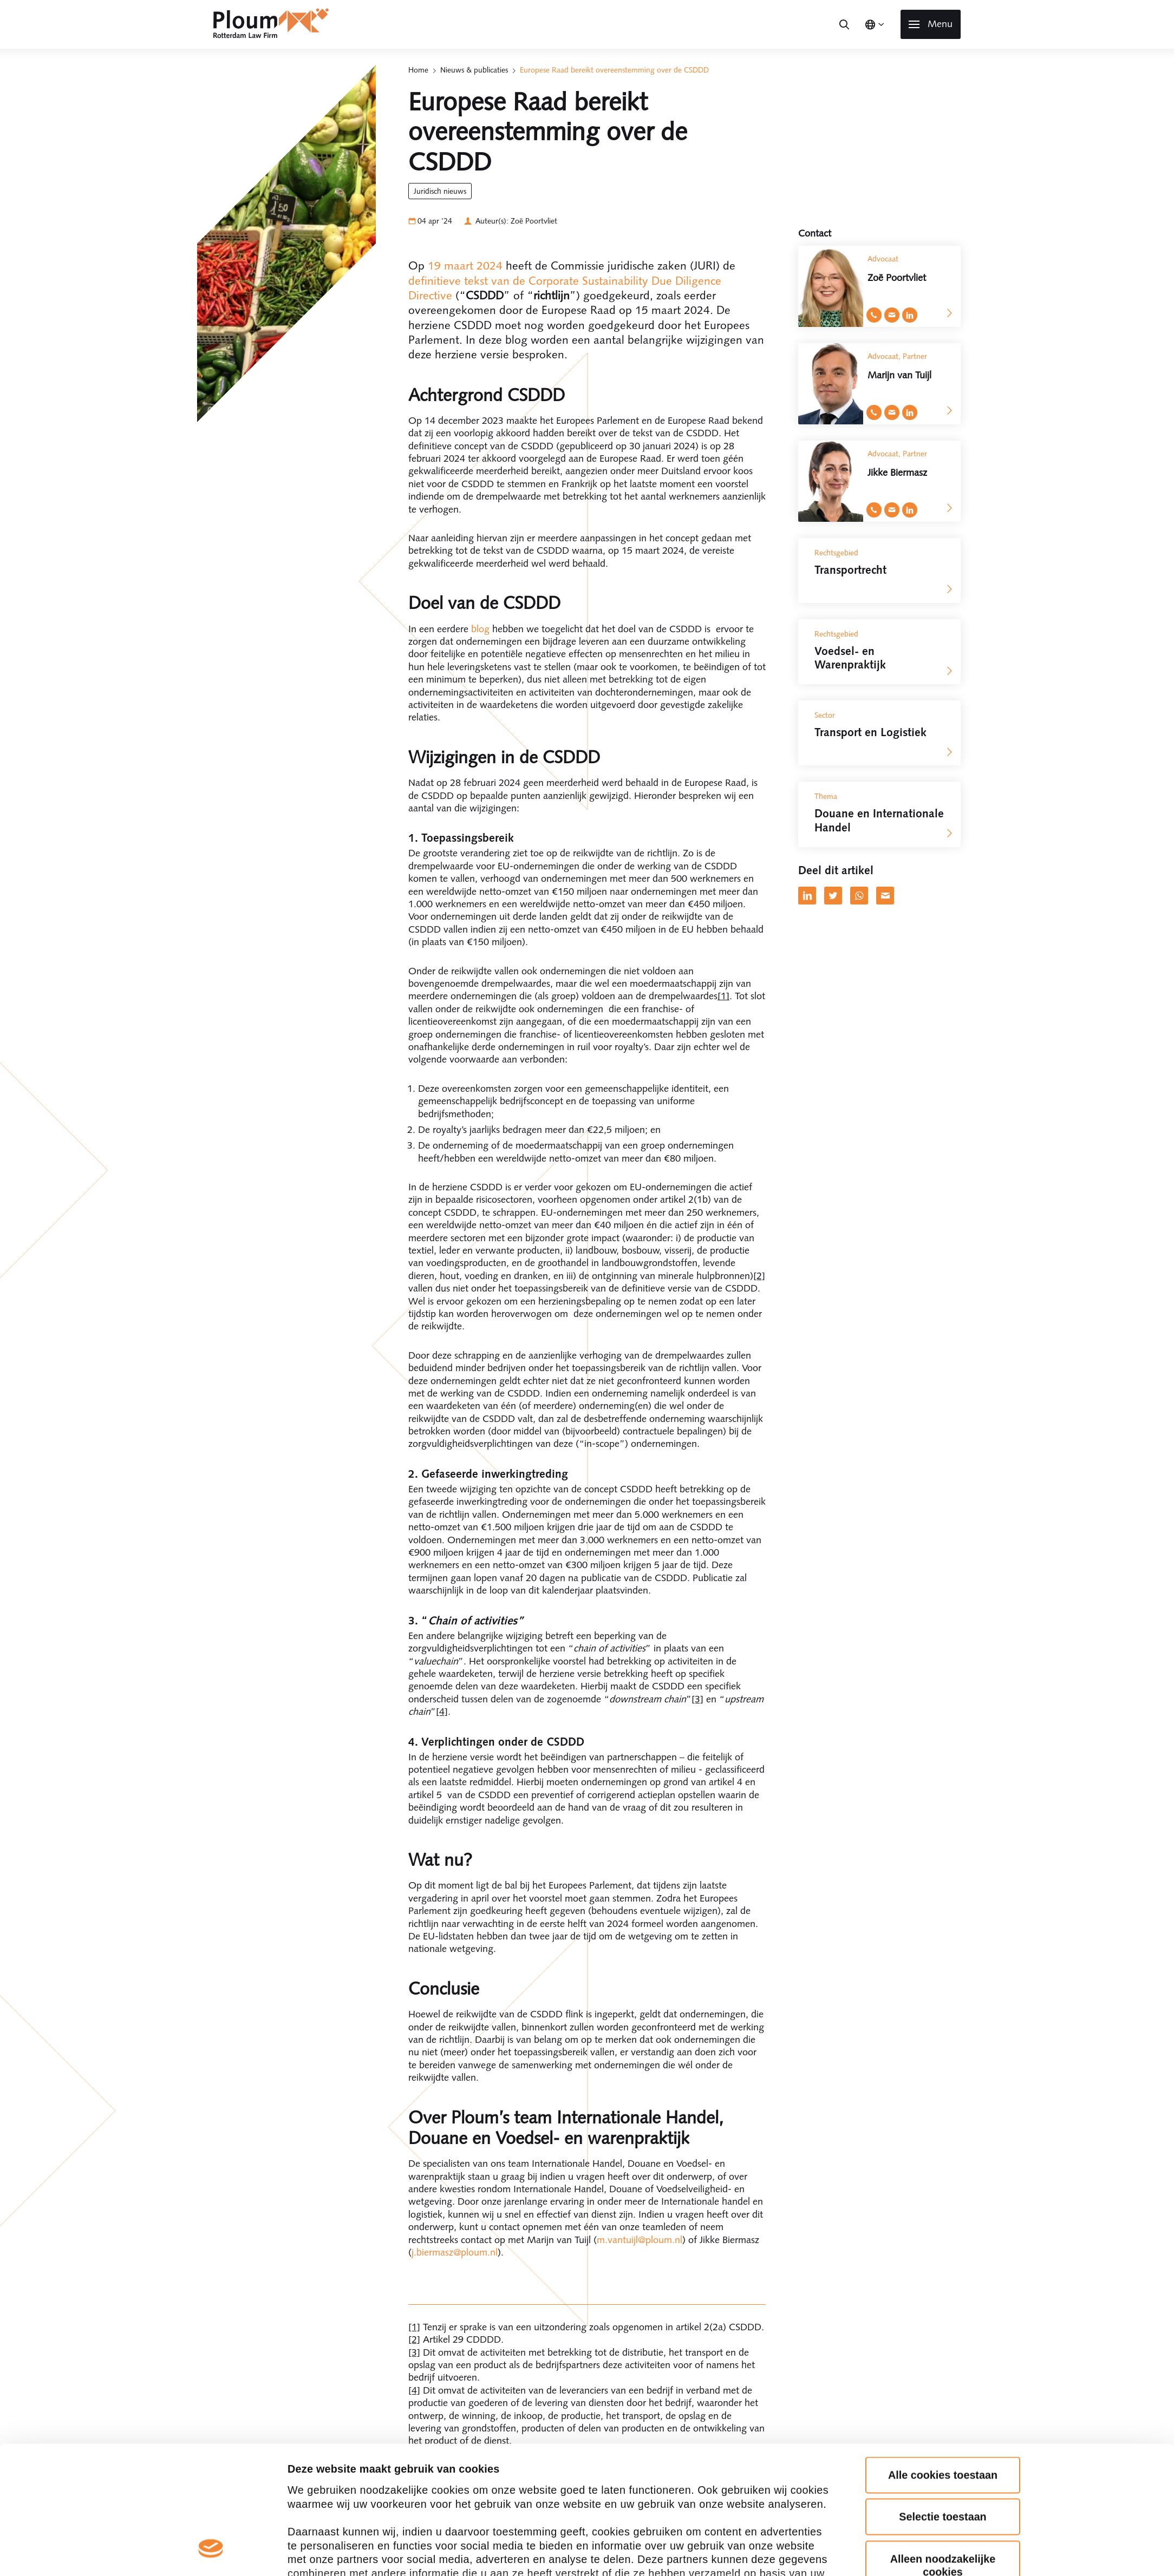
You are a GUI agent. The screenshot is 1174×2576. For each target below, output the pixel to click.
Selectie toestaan (942, 2168)
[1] (723, 996)
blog (480, 629)
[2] (759, 1276)
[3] (697, 1699)
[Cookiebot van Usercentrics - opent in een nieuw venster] (211, 2323)
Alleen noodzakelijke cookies (942, 2216)
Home (418, 70)
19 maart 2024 (465, 265)
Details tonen (321, 2323)
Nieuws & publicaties (474, 70)
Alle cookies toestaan (942, 2126)
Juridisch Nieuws (440, 191)
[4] (442, 1712)
